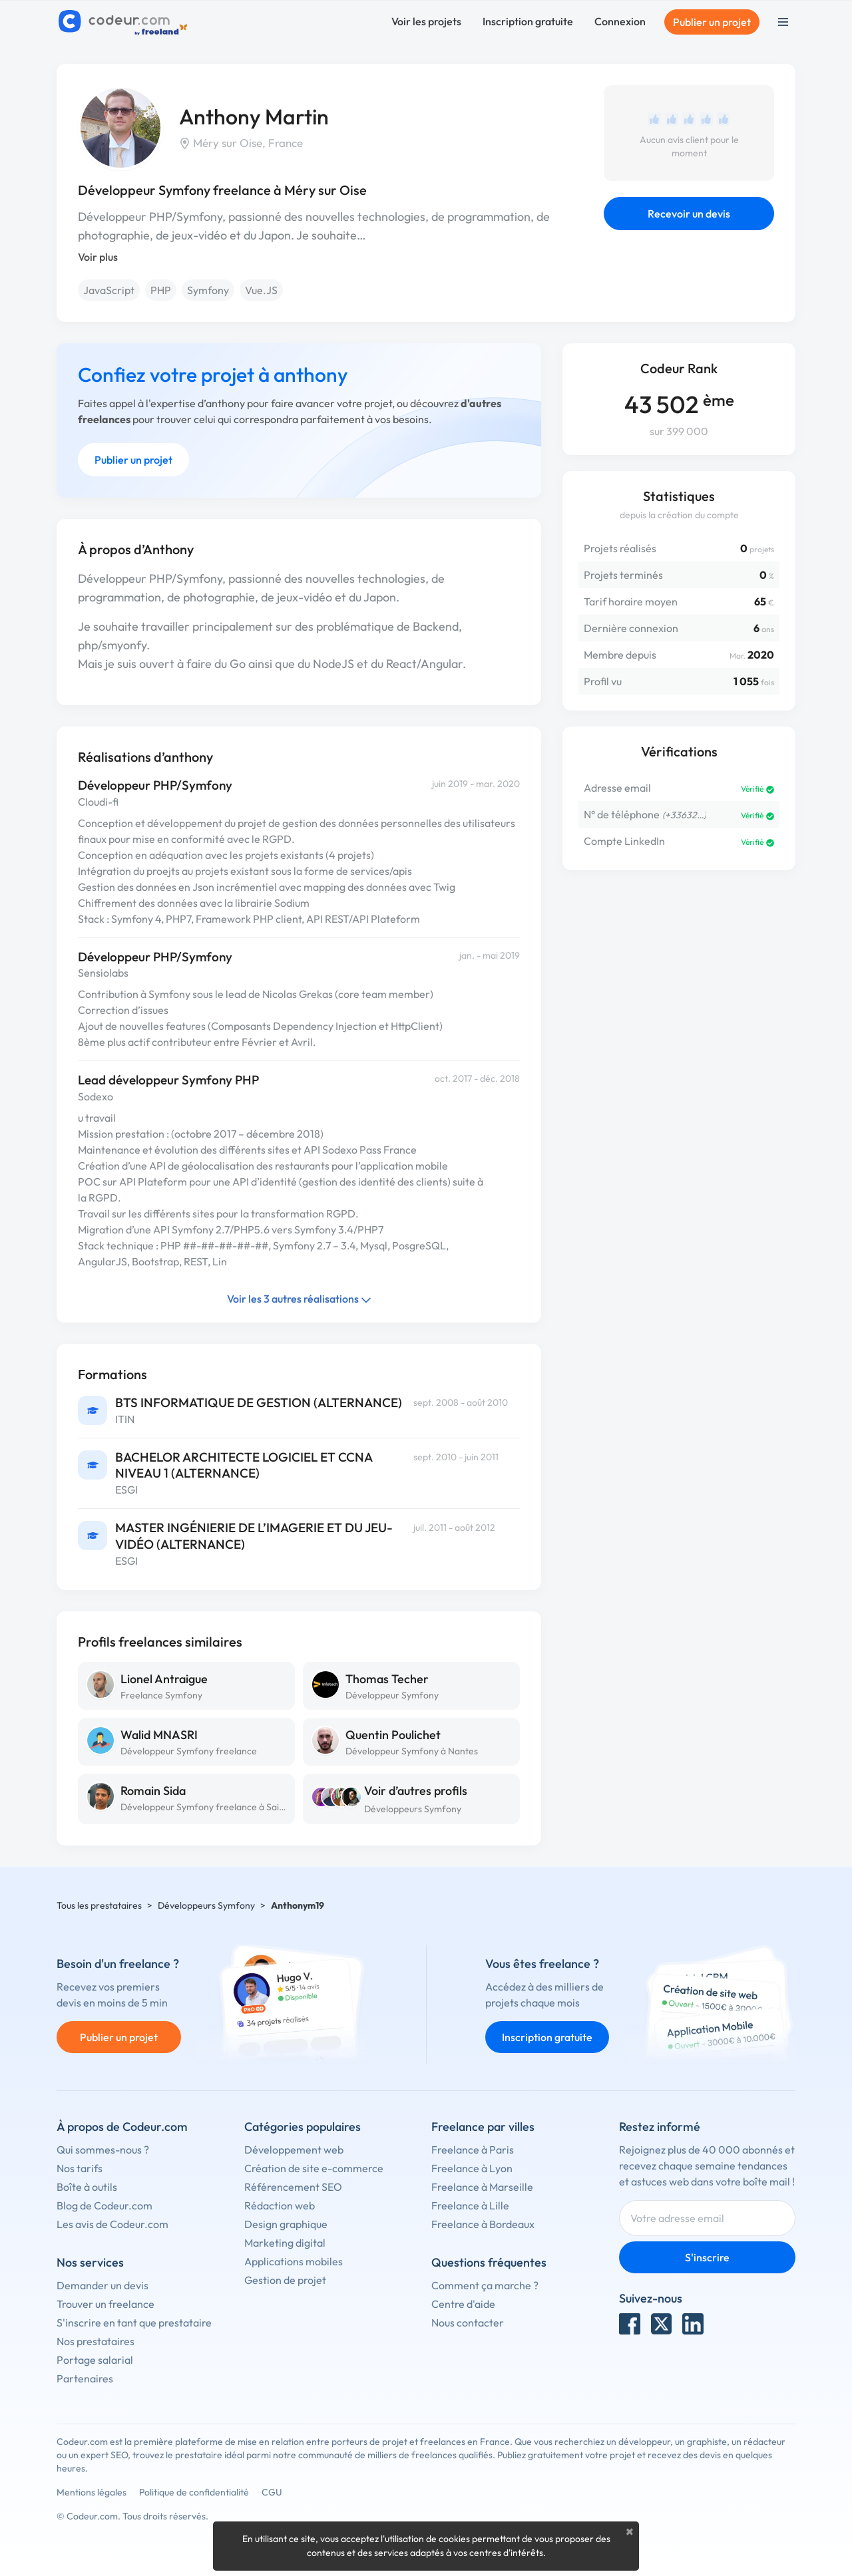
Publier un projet (712, 22)
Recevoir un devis (689, 213)
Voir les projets (426, 21)
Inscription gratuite (528, 21)
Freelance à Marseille (482, 2186)
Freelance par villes (482, 2126)
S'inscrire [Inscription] (707, 2257)
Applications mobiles (293, 2261)
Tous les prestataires (99, 1905)
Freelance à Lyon (472, 2168)
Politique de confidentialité (194, 2492)
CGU (272, 2492)
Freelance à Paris (472, 2149)
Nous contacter (467, 2322)
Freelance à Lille (470, 2205)
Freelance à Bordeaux (482, 2224)
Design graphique (285, 2224)
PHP (160, 290)
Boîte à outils (87, 2186)
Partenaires (85, 2378)
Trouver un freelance (105, 2304)
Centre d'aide (463, 2304)
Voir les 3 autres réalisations (299, 1298)
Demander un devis (102, 2285)
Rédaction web (279, 2205)
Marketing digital (284, 2242)
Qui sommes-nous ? (103, 2149)
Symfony (208, 290)
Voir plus (98, 256)
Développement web (293, 2149)
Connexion (620, 21)
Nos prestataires (95, 2341)
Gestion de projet (285, 2280)
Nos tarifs (80, 2168)
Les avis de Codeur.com (112, 2224)
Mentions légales (91, 2492)
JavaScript (108, 290)
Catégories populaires (302, 2126)
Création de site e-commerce (313, 2168)
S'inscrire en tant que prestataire (134, 2322)
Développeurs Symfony (412, 1809)
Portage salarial (95, 2359)
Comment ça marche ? (484, 2285)
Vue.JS (261, 290)
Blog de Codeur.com (104, 2205)
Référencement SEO (293, 2186)
